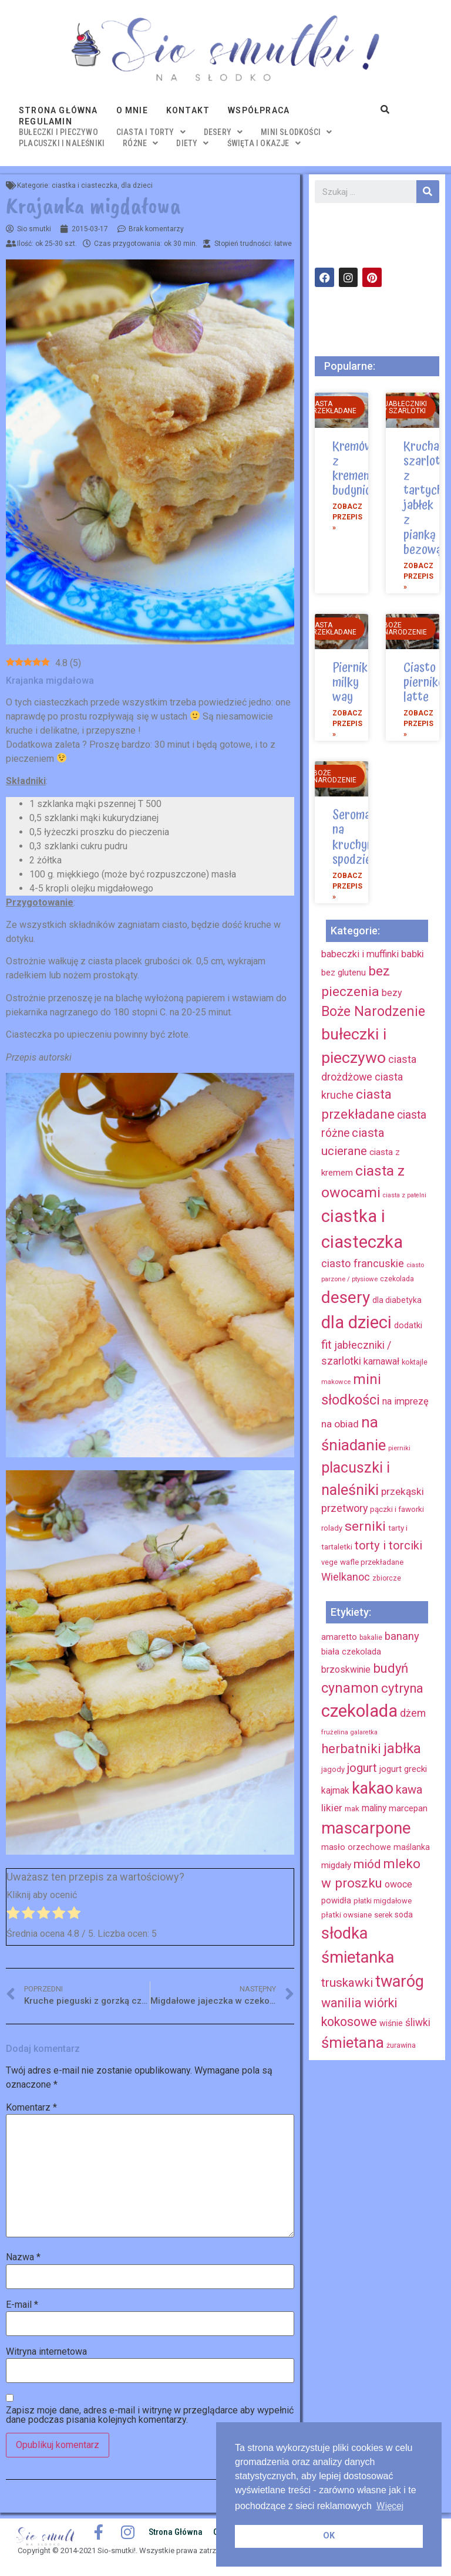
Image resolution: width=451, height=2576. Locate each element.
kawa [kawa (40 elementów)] (409, 1789)
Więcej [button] (389, 2505)
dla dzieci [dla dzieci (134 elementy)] (356, 1322)
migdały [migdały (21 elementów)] (336, 1865)
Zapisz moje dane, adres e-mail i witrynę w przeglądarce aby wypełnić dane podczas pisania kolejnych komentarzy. (150, 2415)
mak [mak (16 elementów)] (352, 1808)
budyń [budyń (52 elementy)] (390, 1668)
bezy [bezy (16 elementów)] (392, 992)
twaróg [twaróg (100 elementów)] (399, 1981)
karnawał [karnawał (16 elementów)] (381, 1361)
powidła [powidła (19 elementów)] (336, 1900)
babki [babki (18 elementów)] (412, 954)
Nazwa (23, 2257)
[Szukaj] (427, 191)
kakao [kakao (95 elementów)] (372, 1788)
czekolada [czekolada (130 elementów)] (359, 1711)
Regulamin (45, 121)
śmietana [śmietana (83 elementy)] (352, 2042)
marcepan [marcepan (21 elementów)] (408, 1808)
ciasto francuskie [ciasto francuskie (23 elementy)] (362, 1263)
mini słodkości (296, 132)
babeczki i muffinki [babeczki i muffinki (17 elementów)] (360, 954)
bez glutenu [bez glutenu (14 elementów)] (343, 972)
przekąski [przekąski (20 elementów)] (402, 1491)
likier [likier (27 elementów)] (331, 1808)
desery (223, 132)
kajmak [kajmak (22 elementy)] (335, 1790)
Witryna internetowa (46, 2351)
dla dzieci (137, 185)
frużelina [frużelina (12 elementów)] (334, 1732)
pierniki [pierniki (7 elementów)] (399, 1448)
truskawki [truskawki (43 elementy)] (347, 1983)
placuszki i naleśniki (62, 143)
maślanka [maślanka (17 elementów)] (411, 1847)
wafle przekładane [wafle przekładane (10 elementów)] (371, 1562)
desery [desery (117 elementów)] (345, 1297)
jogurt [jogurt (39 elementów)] (362, 1768)
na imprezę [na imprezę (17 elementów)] (405, 1401)
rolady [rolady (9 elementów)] (331, 1528)
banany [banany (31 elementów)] (402, 1636)
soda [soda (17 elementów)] (404, 1914)
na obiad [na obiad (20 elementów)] (340, 1424)
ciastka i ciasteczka (84, 185)
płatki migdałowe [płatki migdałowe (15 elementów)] (383, 1900)
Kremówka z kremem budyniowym (363, 469)
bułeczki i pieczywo (58, 132)
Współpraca (259, 110)
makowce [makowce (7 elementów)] (336, 1382)
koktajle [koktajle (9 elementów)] (415, 1362)
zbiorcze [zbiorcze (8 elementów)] (386, 1578)
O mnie (132, 110)
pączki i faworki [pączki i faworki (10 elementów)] (397, 1509)
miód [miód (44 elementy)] (367, 1864)
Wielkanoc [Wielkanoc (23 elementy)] (345, 1577)
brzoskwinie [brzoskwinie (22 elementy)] (346, 1669)
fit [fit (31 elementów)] (326, 1345)
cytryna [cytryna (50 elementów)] (402, 1688)
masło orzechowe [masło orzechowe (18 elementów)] (356, 1847)
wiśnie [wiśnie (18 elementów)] (391, 2023)
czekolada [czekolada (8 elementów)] (397, 1279)
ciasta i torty (151, 132)
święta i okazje (264, 143)
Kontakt (188, 110)
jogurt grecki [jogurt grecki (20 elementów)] (403, 1769)
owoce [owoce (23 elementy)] (398, 1884)
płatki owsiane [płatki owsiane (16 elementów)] (346, 1914)
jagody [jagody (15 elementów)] (333, 1769)
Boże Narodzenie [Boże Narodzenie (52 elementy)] (373, 1011)
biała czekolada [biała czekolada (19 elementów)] (351, 1651)
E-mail (22, 2305)
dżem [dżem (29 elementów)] (413, 1713)
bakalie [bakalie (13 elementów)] (370, 1637)
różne (140, 143)
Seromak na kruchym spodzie (354, 837)
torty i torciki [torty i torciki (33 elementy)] (388, 1545)
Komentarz (31, 2107)
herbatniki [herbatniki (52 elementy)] (351, 1748)
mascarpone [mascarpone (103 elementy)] (366, 1828)
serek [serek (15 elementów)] (383, 1914)
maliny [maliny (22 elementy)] (374, 1808)
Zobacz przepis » (347, 517)
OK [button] (329, 2536)
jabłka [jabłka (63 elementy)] (402, 1748)
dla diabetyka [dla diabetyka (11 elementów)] (397, 1300)
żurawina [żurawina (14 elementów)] (401, 2045)
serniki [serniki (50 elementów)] (365, 1526)
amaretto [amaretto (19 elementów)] (339, 1637)
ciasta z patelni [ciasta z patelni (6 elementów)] (404, 1195)
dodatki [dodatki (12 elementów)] (408, 1326)
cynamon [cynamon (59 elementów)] (350, 1688)
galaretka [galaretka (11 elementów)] (364, 1732)
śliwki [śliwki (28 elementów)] (417, 2022)
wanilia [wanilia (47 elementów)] (341, 2003)
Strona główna (58, 110)
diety (192, 143)
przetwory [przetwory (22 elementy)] (344, 1508)
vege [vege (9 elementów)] (329, 1562)
